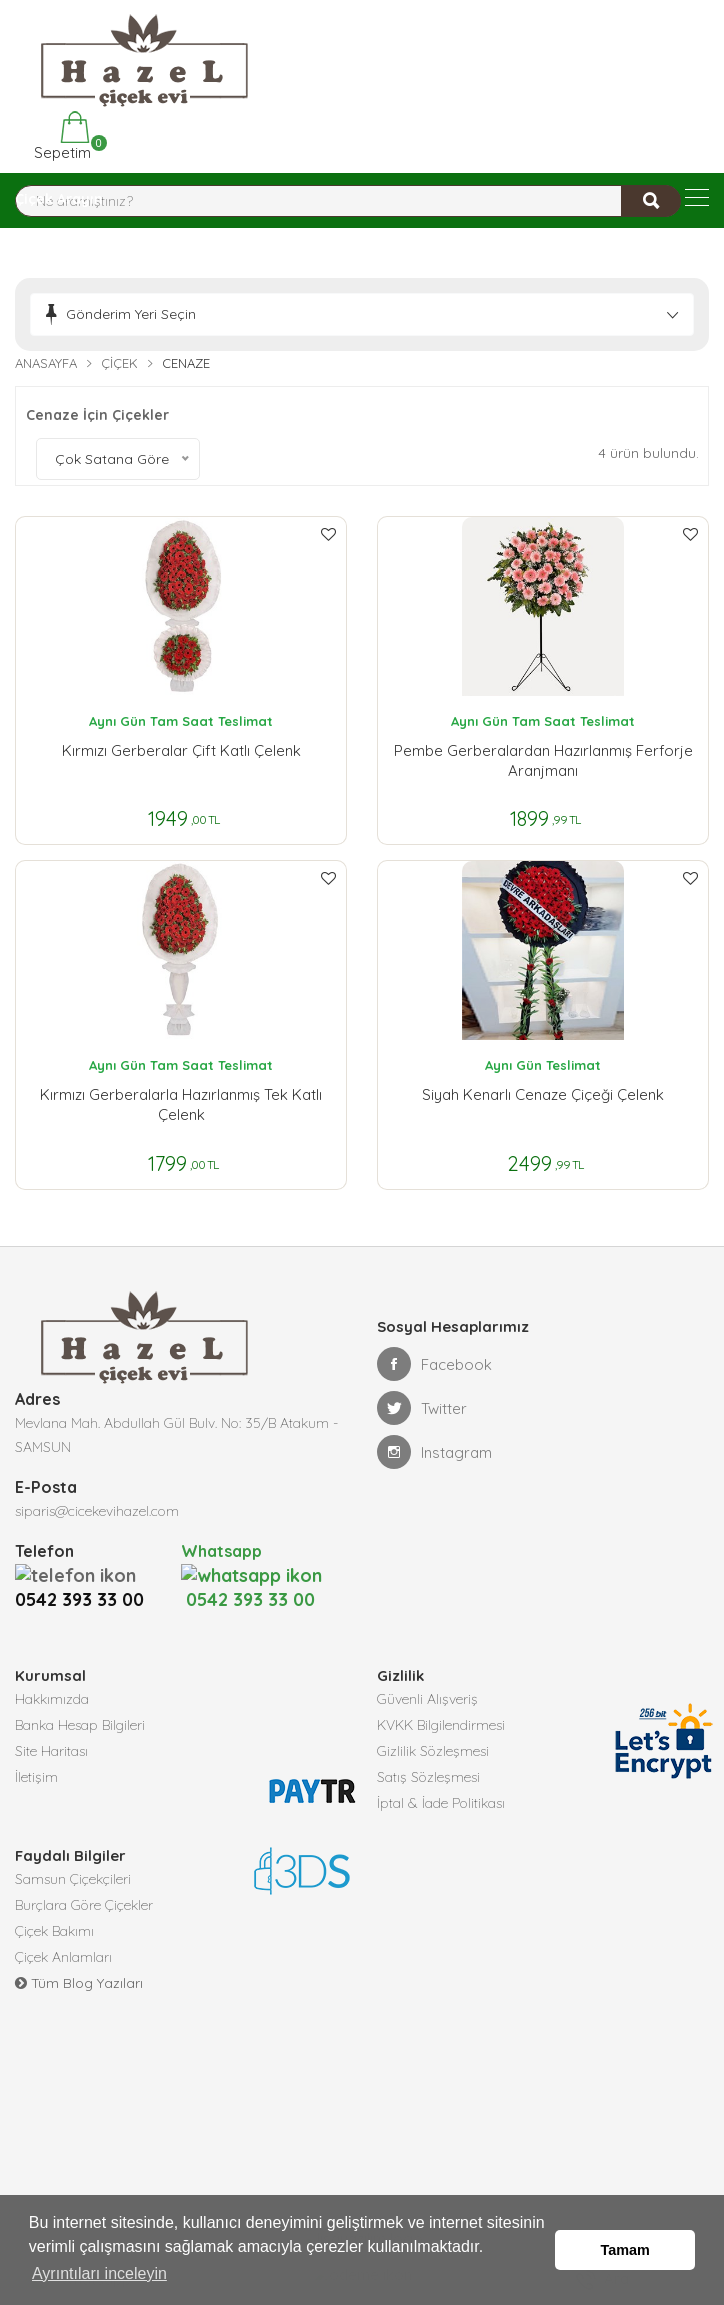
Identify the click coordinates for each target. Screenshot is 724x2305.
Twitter (422, 1408)
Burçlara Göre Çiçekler (84, 1880)
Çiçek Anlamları (63, 1932)
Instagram (434, 1452)
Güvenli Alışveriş (427, 1674)
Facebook (434, 1364)
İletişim (36, 1752)
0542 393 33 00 (84, 1574)
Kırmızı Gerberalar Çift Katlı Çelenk (181, 750)
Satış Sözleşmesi (428, 1752)
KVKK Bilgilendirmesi (441, 1700)
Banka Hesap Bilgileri (80, 1700)
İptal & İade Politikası (441, 1778)
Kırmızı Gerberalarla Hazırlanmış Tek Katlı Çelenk (181, 1104)
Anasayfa (46, 363)
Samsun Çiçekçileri (73, 1854)
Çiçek (119, 363)
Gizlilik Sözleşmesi (433, 1726)
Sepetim (60, 136)
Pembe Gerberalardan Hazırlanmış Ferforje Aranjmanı (543, 760)
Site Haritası (51, 1726)
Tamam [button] (625, 2250)
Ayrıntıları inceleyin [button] (99, 2273)
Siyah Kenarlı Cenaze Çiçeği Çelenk (543, 1094)
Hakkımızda (52, 1674)
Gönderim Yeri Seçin (131, 314)
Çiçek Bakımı (54, 1906)
